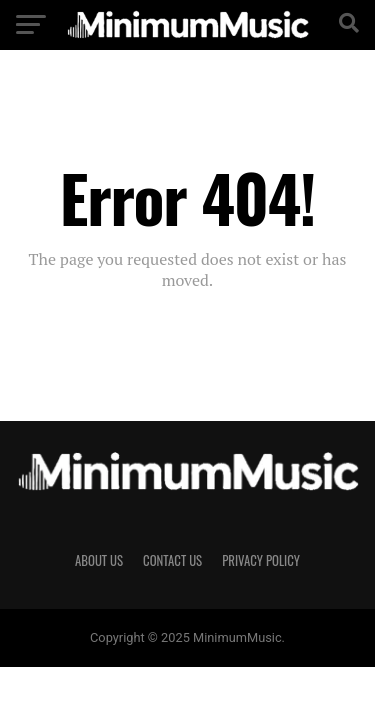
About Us (99, 560)
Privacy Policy (261, 560)
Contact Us (172, 560)
